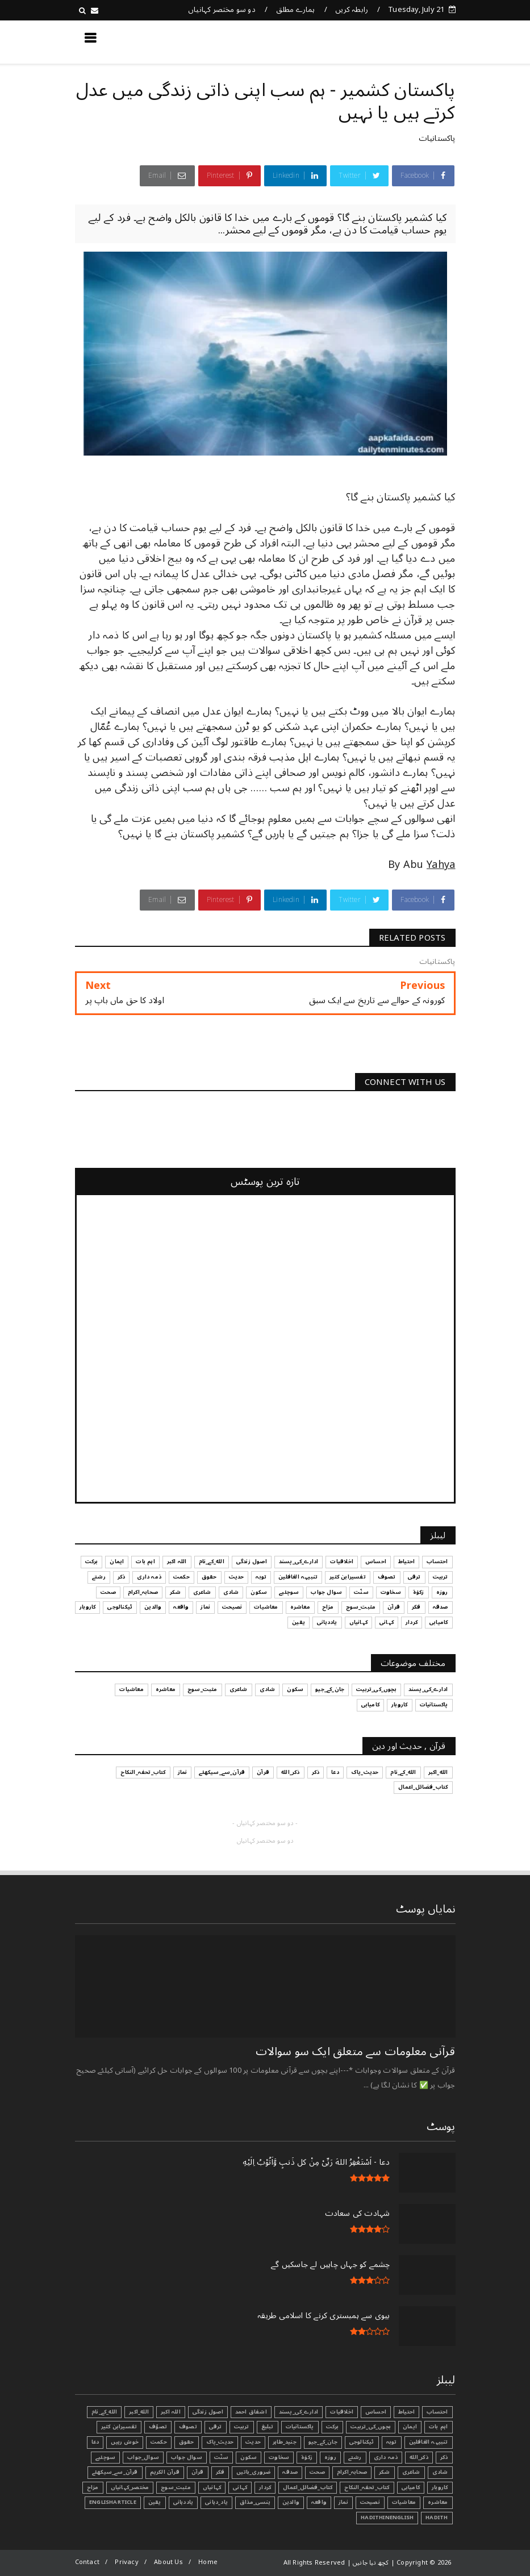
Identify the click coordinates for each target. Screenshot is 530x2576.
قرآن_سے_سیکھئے (115, 2472)
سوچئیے (105, 2457)
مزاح (93, 2487)
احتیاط (406, 2412)
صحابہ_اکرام (352, 2472)
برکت (332, 2426)
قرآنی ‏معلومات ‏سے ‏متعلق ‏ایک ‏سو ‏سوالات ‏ (354, 2052)
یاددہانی (183, 2502)
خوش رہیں (125, 2442)
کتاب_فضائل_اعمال (307, 2487)
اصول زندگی (208, 2412)
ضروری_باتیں (253, 2472)
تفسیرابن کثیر (119, 2426)
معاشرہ (438, 2502)
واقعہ (319, 2502)
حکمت (159, 2442)
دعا (95, 2442)
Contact (87, 2562)
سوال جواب (186, 2457)
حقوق (186, 2442)
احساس (375, 2412)
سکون (248, 2457)
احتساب (437, 2412)
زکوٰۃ (306, 2457)
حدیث (253, 2442)
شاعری (411, 2472)
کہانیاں (212, 2487)
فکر (220, 2472)
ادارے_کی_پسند (299, 2412)
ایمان (410, 2426)
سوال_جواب (143, 2457)
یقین (154, 2502)
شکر (384, 2472)
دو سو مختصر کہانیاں (222, 10)
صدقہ (290, 2472)
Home (208, 2562)
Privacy (126, 2562)
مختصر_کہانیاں (130, 2487)
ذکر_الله (419, 2457)
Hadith (436, 2517)
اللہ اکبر (171, 2412)
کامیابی (411, 2487)
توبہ (391, 2442)
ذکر (444, 2457)
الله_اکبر (139, 2412)
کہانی (240, 2487)
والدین (290, 2502)
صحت (317, 2472)
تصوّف (158, 2426)
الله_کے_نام (104, 2412)
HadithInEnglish (387, 2517)
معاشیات (404, 2502)
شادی (440, 2472)
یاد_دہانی (216, 2502)
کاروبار (440, 2487)
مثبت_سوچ (176, 2487)
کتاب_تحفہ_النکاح (366, 2487)
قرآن (197, 2472)
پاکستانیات (437, 138)
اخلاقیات (341, 2412)
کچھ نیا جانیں (410, 41)
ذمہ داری (386, 2457)
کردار (265, 2487)
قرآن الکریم (165, 2472)
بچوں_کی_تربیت (370, 2426)
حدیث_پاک (220, 2442)
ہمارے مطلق (295, 10)
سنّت (221, 2457)
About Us (168, 2562)
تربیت (241, 2426)
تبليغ (267, 2426)
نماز (343, 2502)
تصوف (188, 2426)
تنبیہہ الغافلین (428, 2442)
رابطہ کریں (351, 10)
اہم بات (438, 2426)
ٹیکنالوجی (361, 2442)
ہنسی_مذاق (255, 2502)
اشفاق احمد (251, 2412)
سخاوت (279, 2457)
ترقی (215, 2426)
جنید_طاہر (285, 2442)
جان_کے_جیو (322, 2442)
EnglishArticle (112, 2502)
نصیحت (370, 2502)
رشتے (355, 2457)
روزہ (330, 2457)
